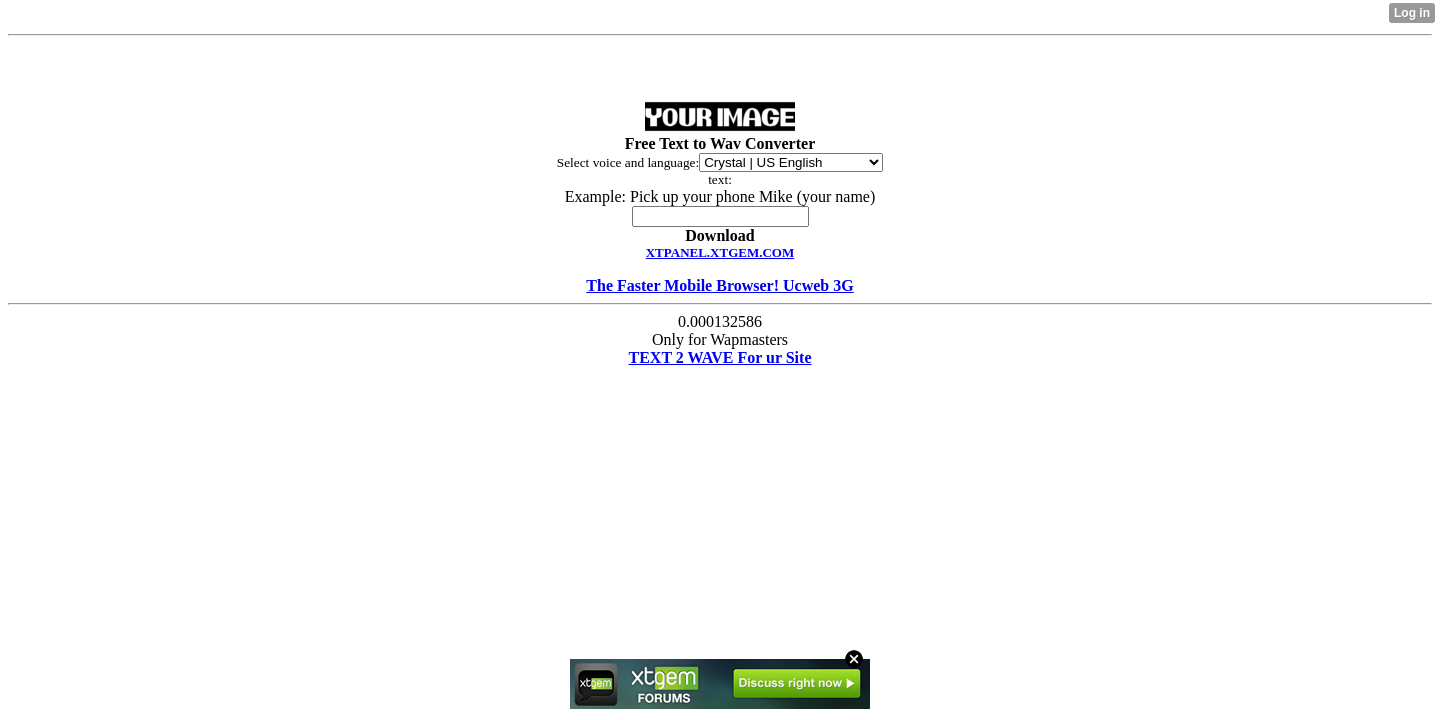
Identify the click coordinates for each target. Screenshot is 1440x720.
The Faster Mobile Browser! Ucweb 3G (719, 285)
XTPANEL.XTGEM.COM (720, 252)
